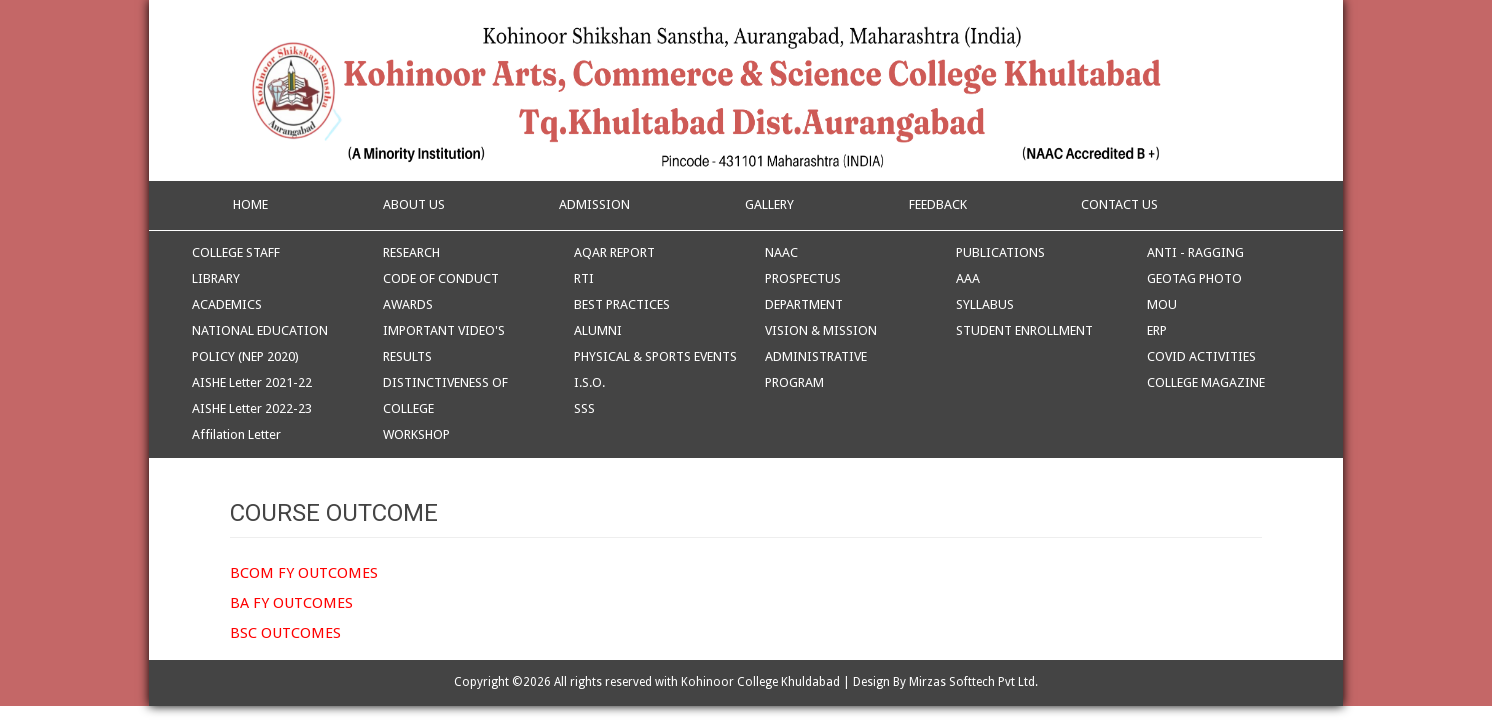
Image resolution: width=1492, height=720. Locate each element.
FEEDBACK (938, 204)
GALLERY (769, 204)
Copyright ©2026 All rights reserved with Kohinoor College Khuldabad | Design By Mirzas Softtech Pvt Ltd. (746, 682)
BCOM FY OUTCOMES (304, 573)
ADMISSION (594, 204)
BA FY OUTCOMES (291, 603)
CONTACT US (1119, 204)
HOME (249, 204)
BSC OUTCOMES (285, 633)
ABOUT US (414, 204)
